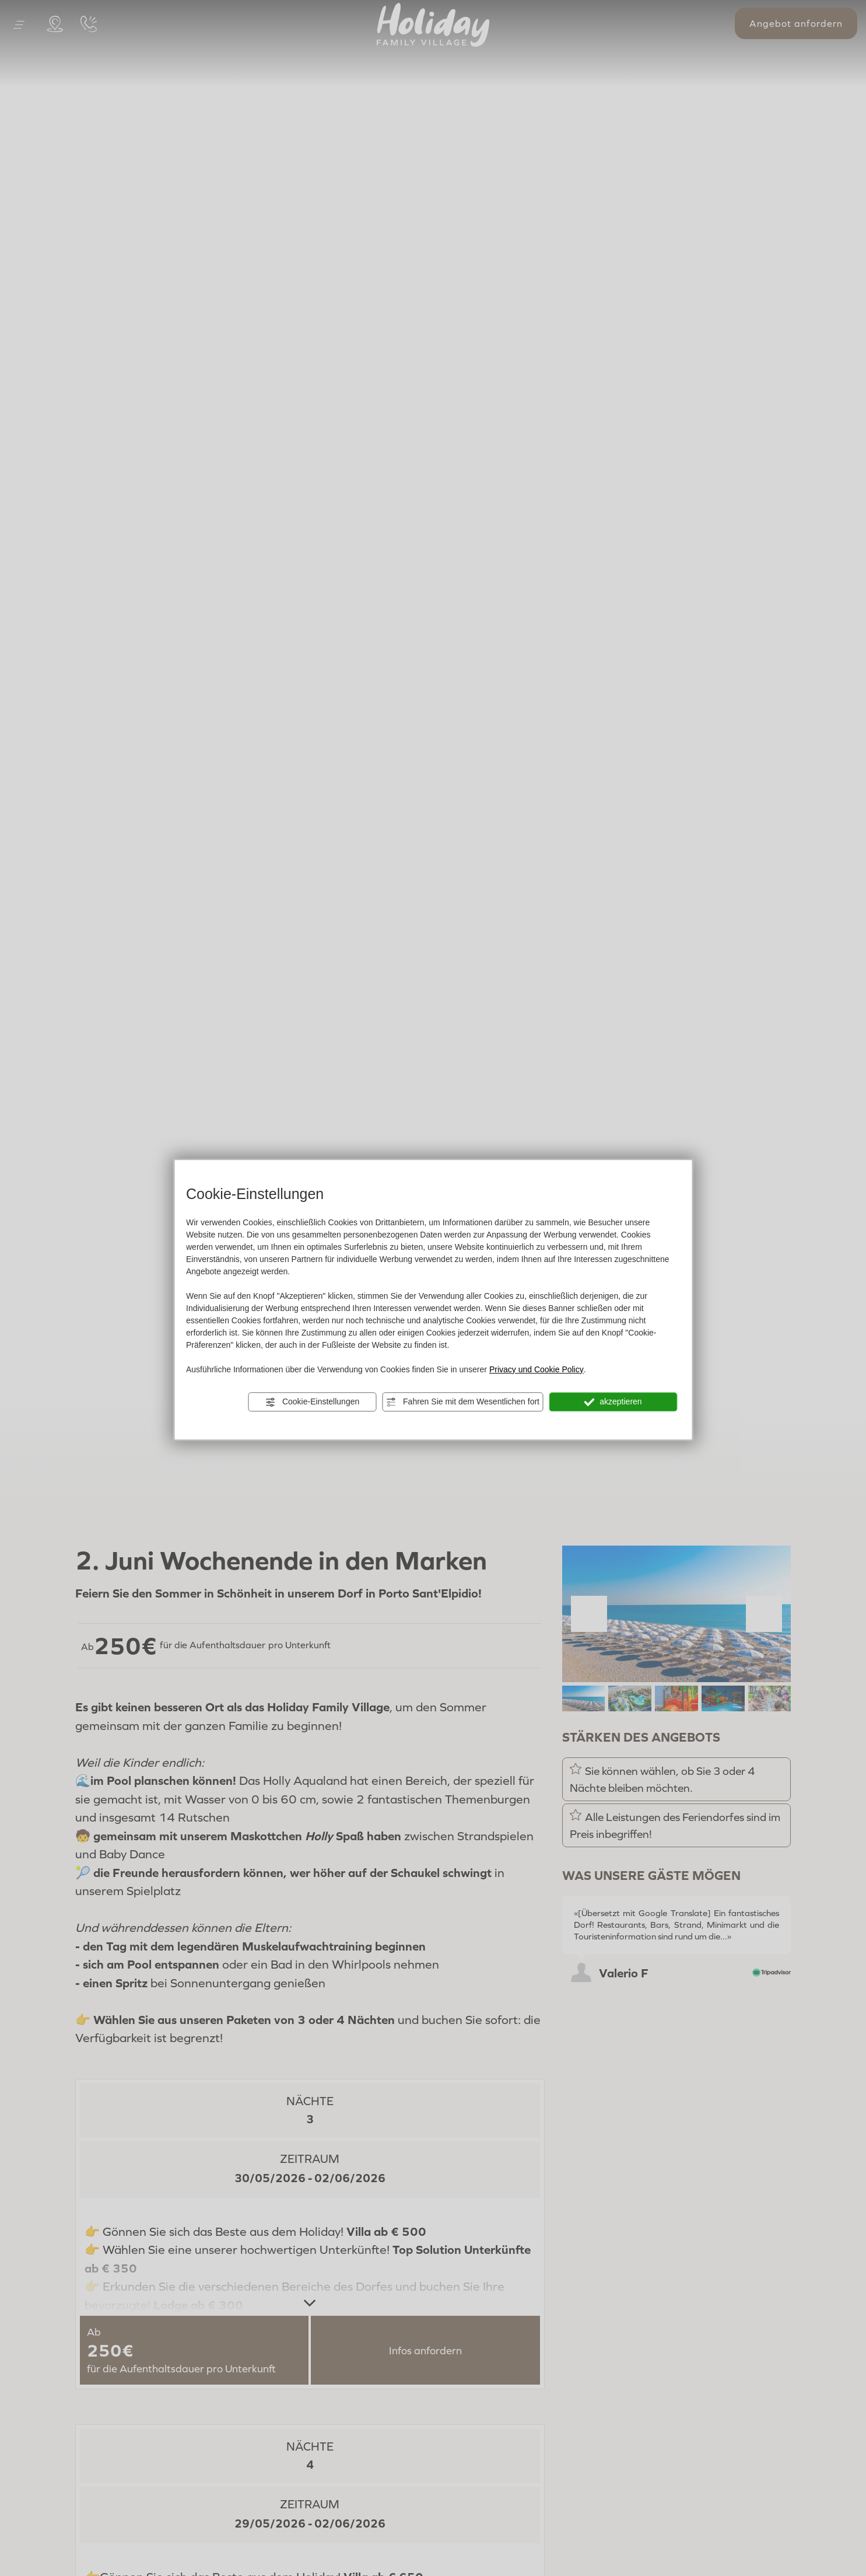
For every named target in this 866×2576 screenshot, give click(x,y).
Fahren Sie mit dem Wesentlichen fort (462, 1402)
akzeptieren (612, 1402)
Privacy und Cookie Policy (536, 1369)
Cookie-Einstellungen (312, 1402)
